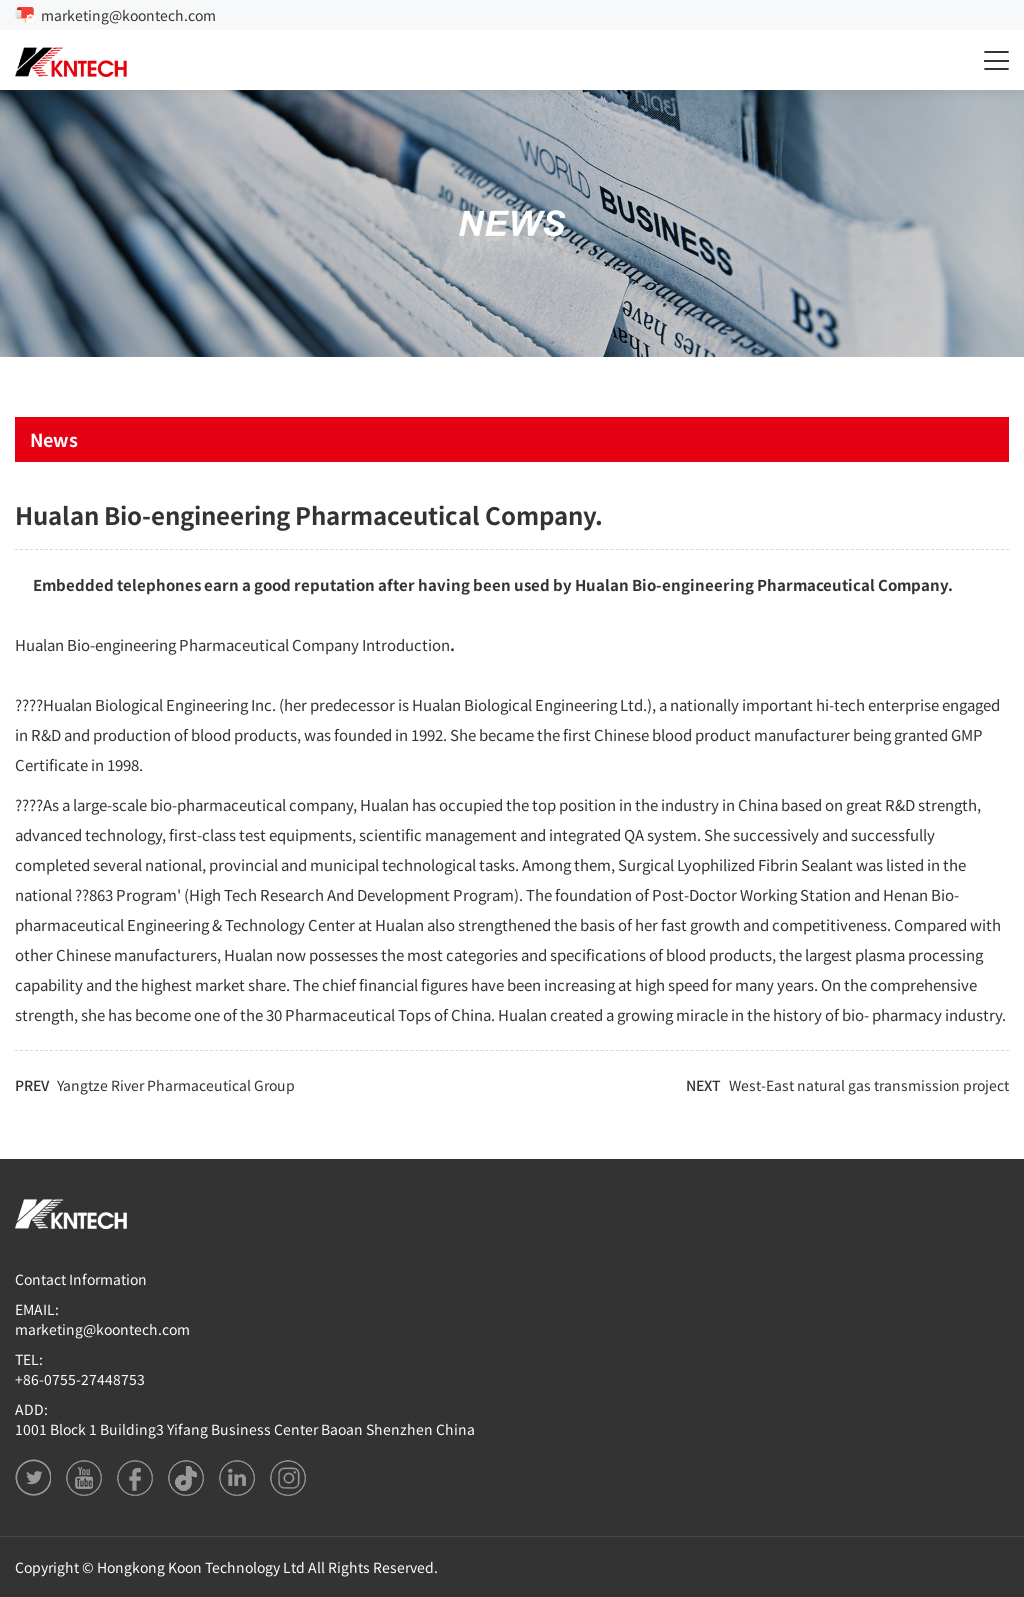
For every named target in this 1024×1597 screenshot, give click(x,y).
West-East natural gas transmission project (869, 1085)
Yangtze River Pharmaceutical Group (176, 1085)
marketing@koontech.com (128, 15)
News (54, 439)
